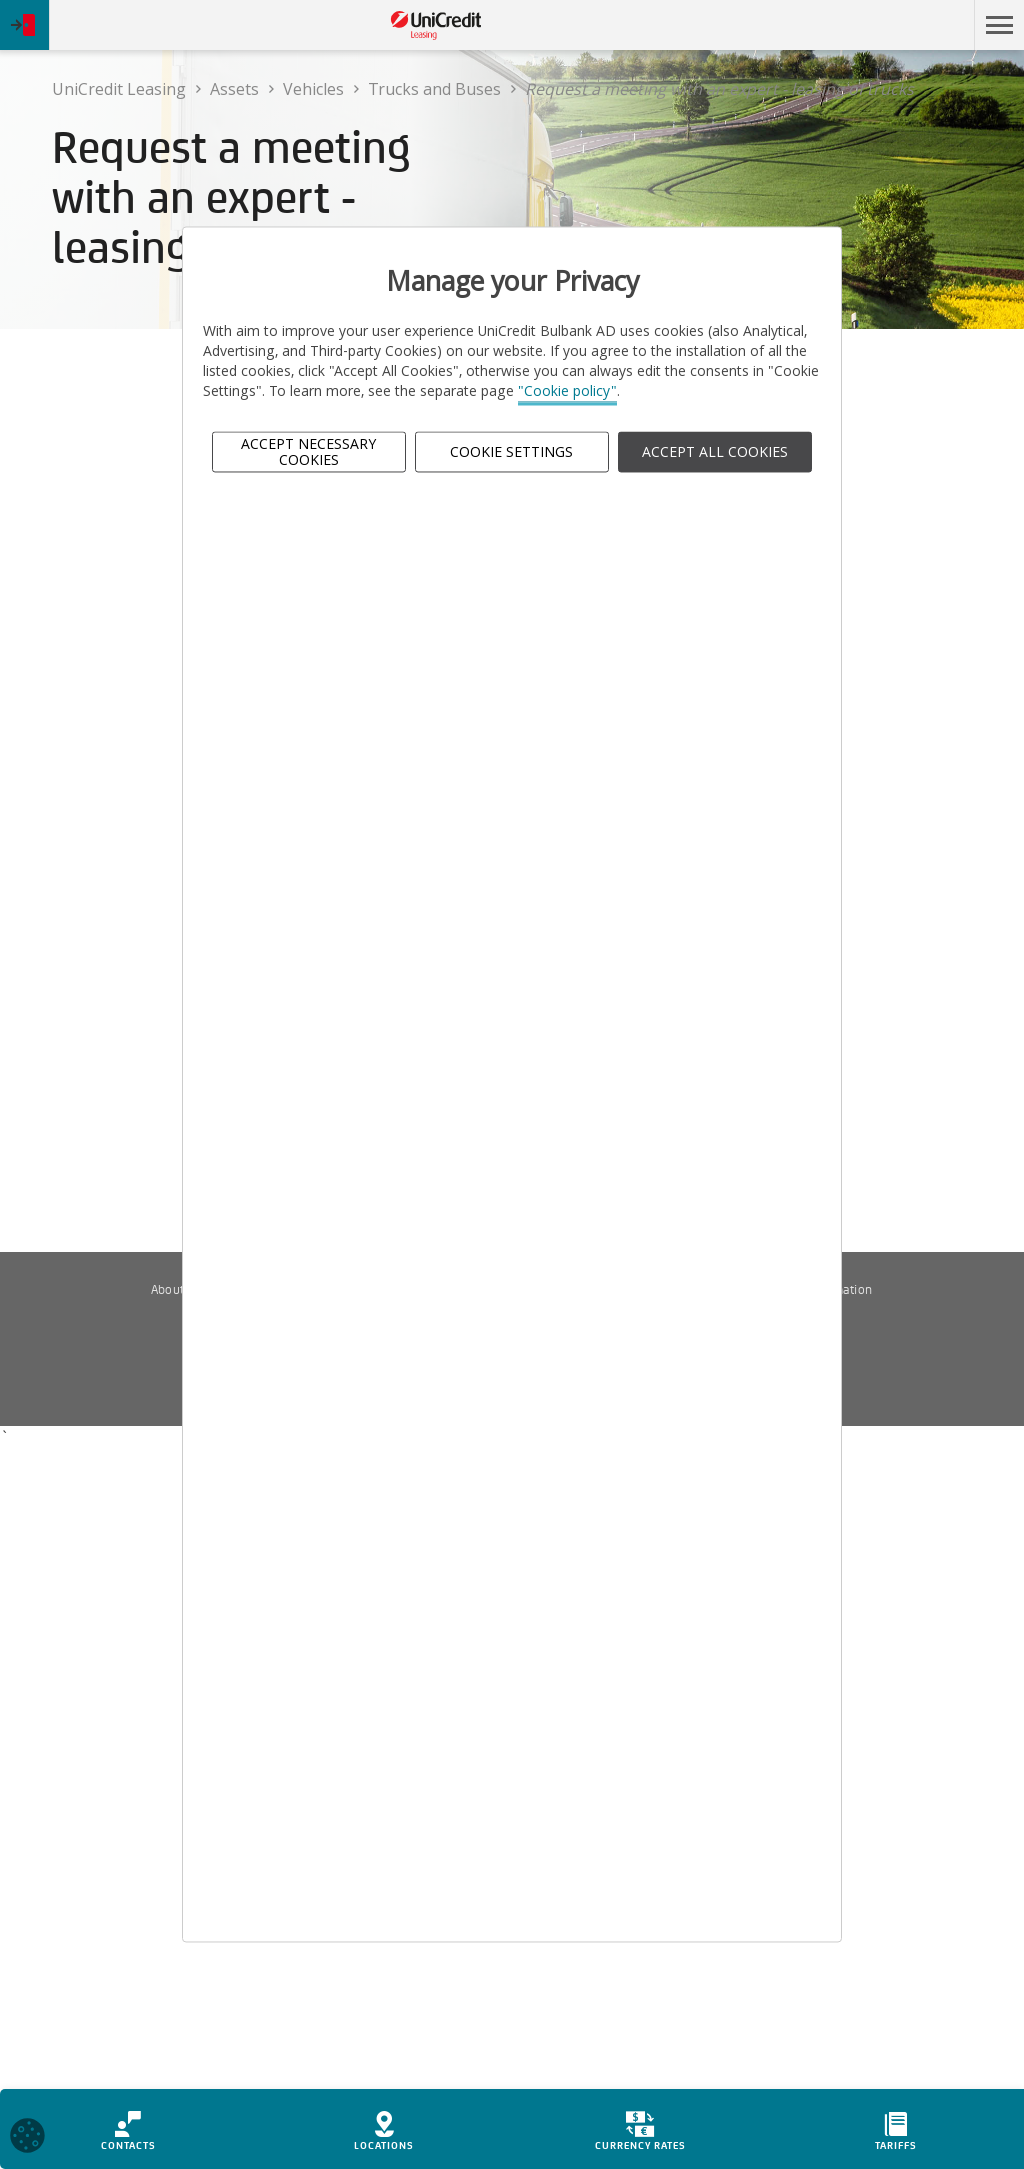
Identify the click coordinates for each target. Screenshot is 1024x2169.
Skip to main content (877, 25)
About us (176, 1290)
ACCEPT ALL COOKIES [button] (715, 451)
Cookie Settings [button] (511, 451)
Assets (234, 89)
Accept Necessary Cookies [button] (308, 452)
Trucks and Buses (434, 89)
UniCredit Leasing (119, 89)
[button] (999, 25)
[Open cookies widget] (27, 2138)
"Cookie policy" (567, 391)
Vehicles (313, 89)
